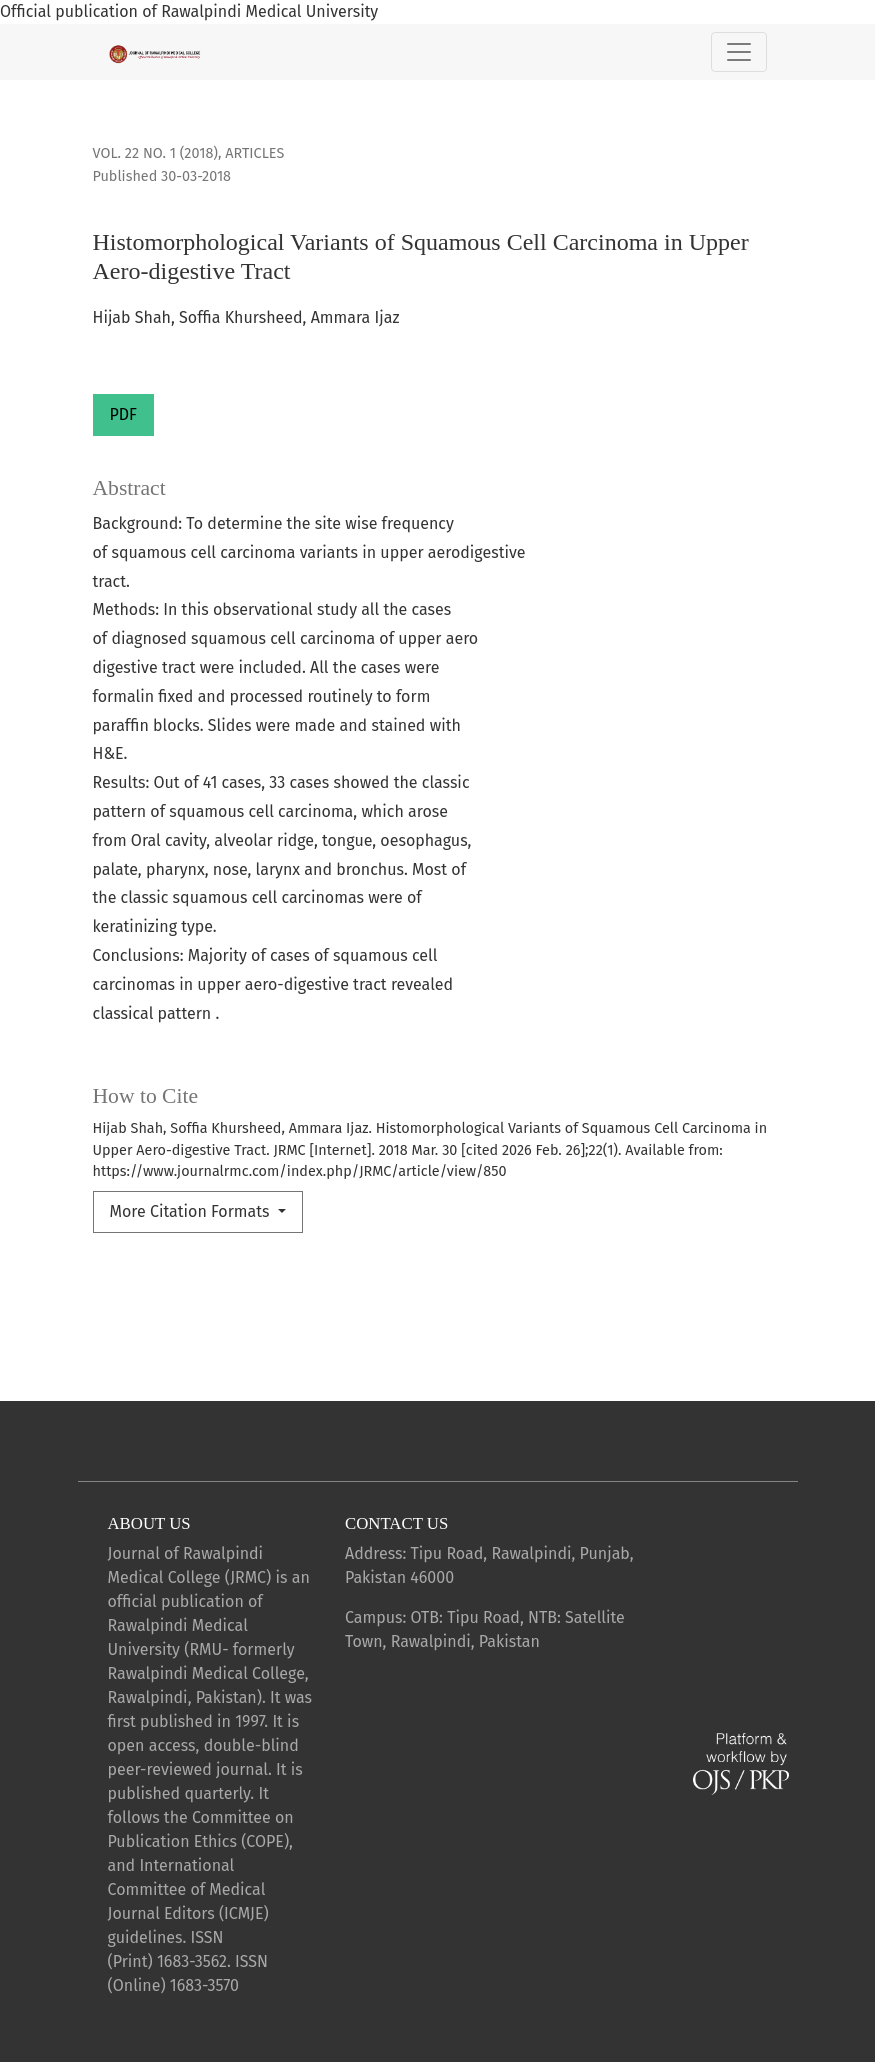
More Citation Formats (192, 1211)
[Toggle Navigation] (739, 52)
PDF (123, 414)
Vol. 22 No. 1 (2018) (155, 153)
